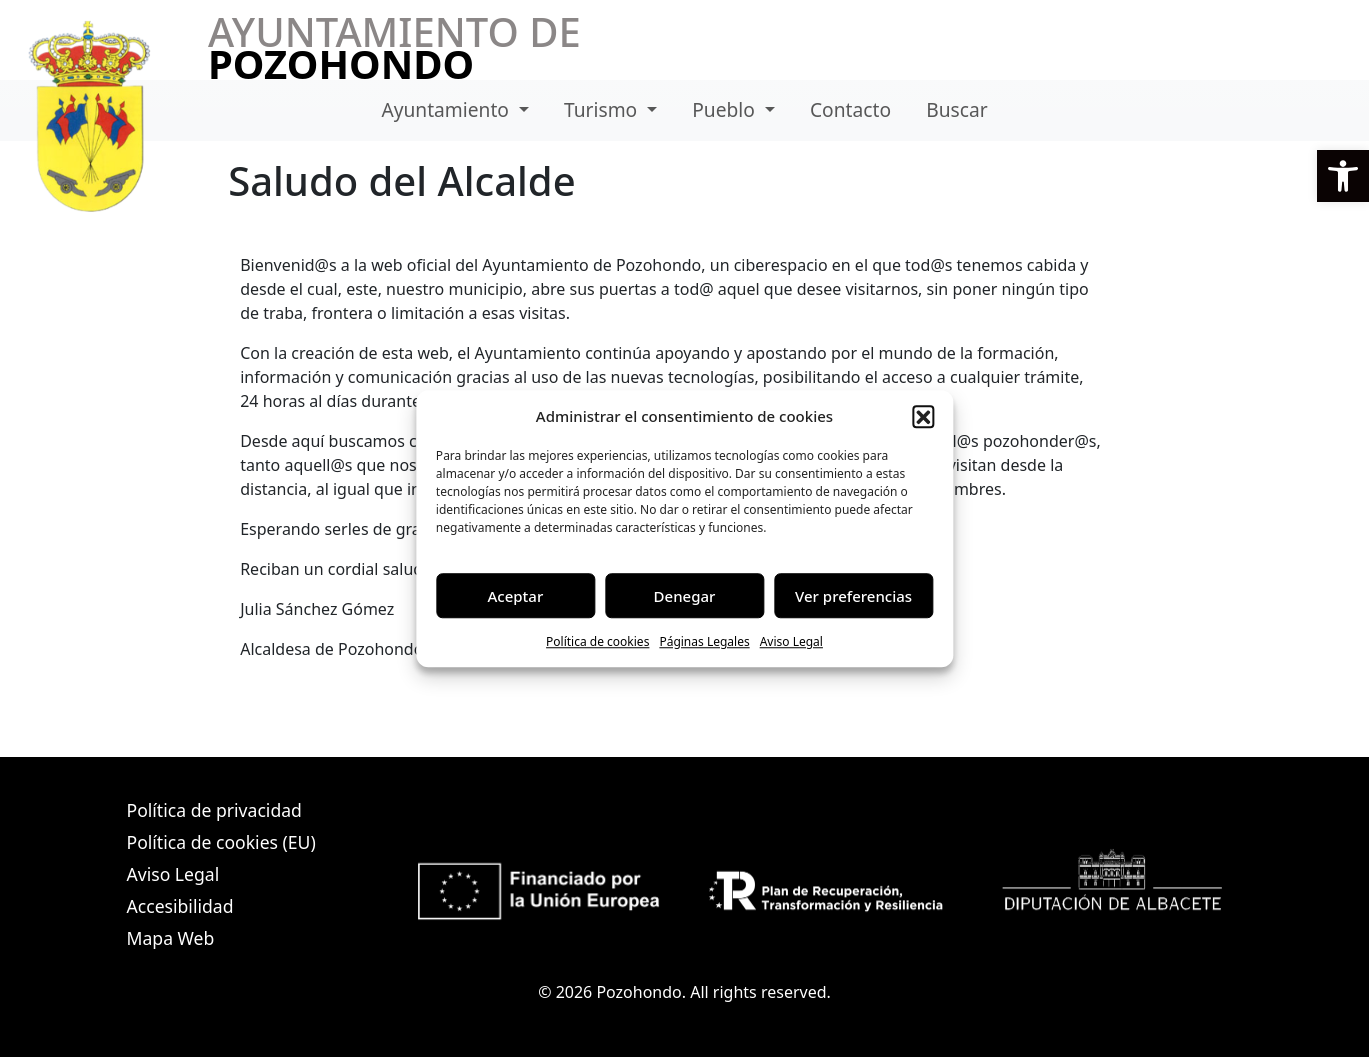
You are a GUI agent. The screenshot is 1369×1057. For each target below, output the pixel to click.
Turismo (603, 109)
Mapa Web (171, 938)
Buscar (956, 109)
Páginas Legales (704, 641)
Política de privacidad (214, 810)
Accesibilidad (180, 906)
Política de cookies (597, 641)
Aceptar (516, 596)
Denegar (685, 596)
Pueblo (726, 109)
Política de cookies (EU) (221, 842)
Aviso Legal (791, 641)
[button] (1343, 176)
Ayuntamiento (447, 109)
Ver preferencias (853, 596)
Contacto (850, 109)
